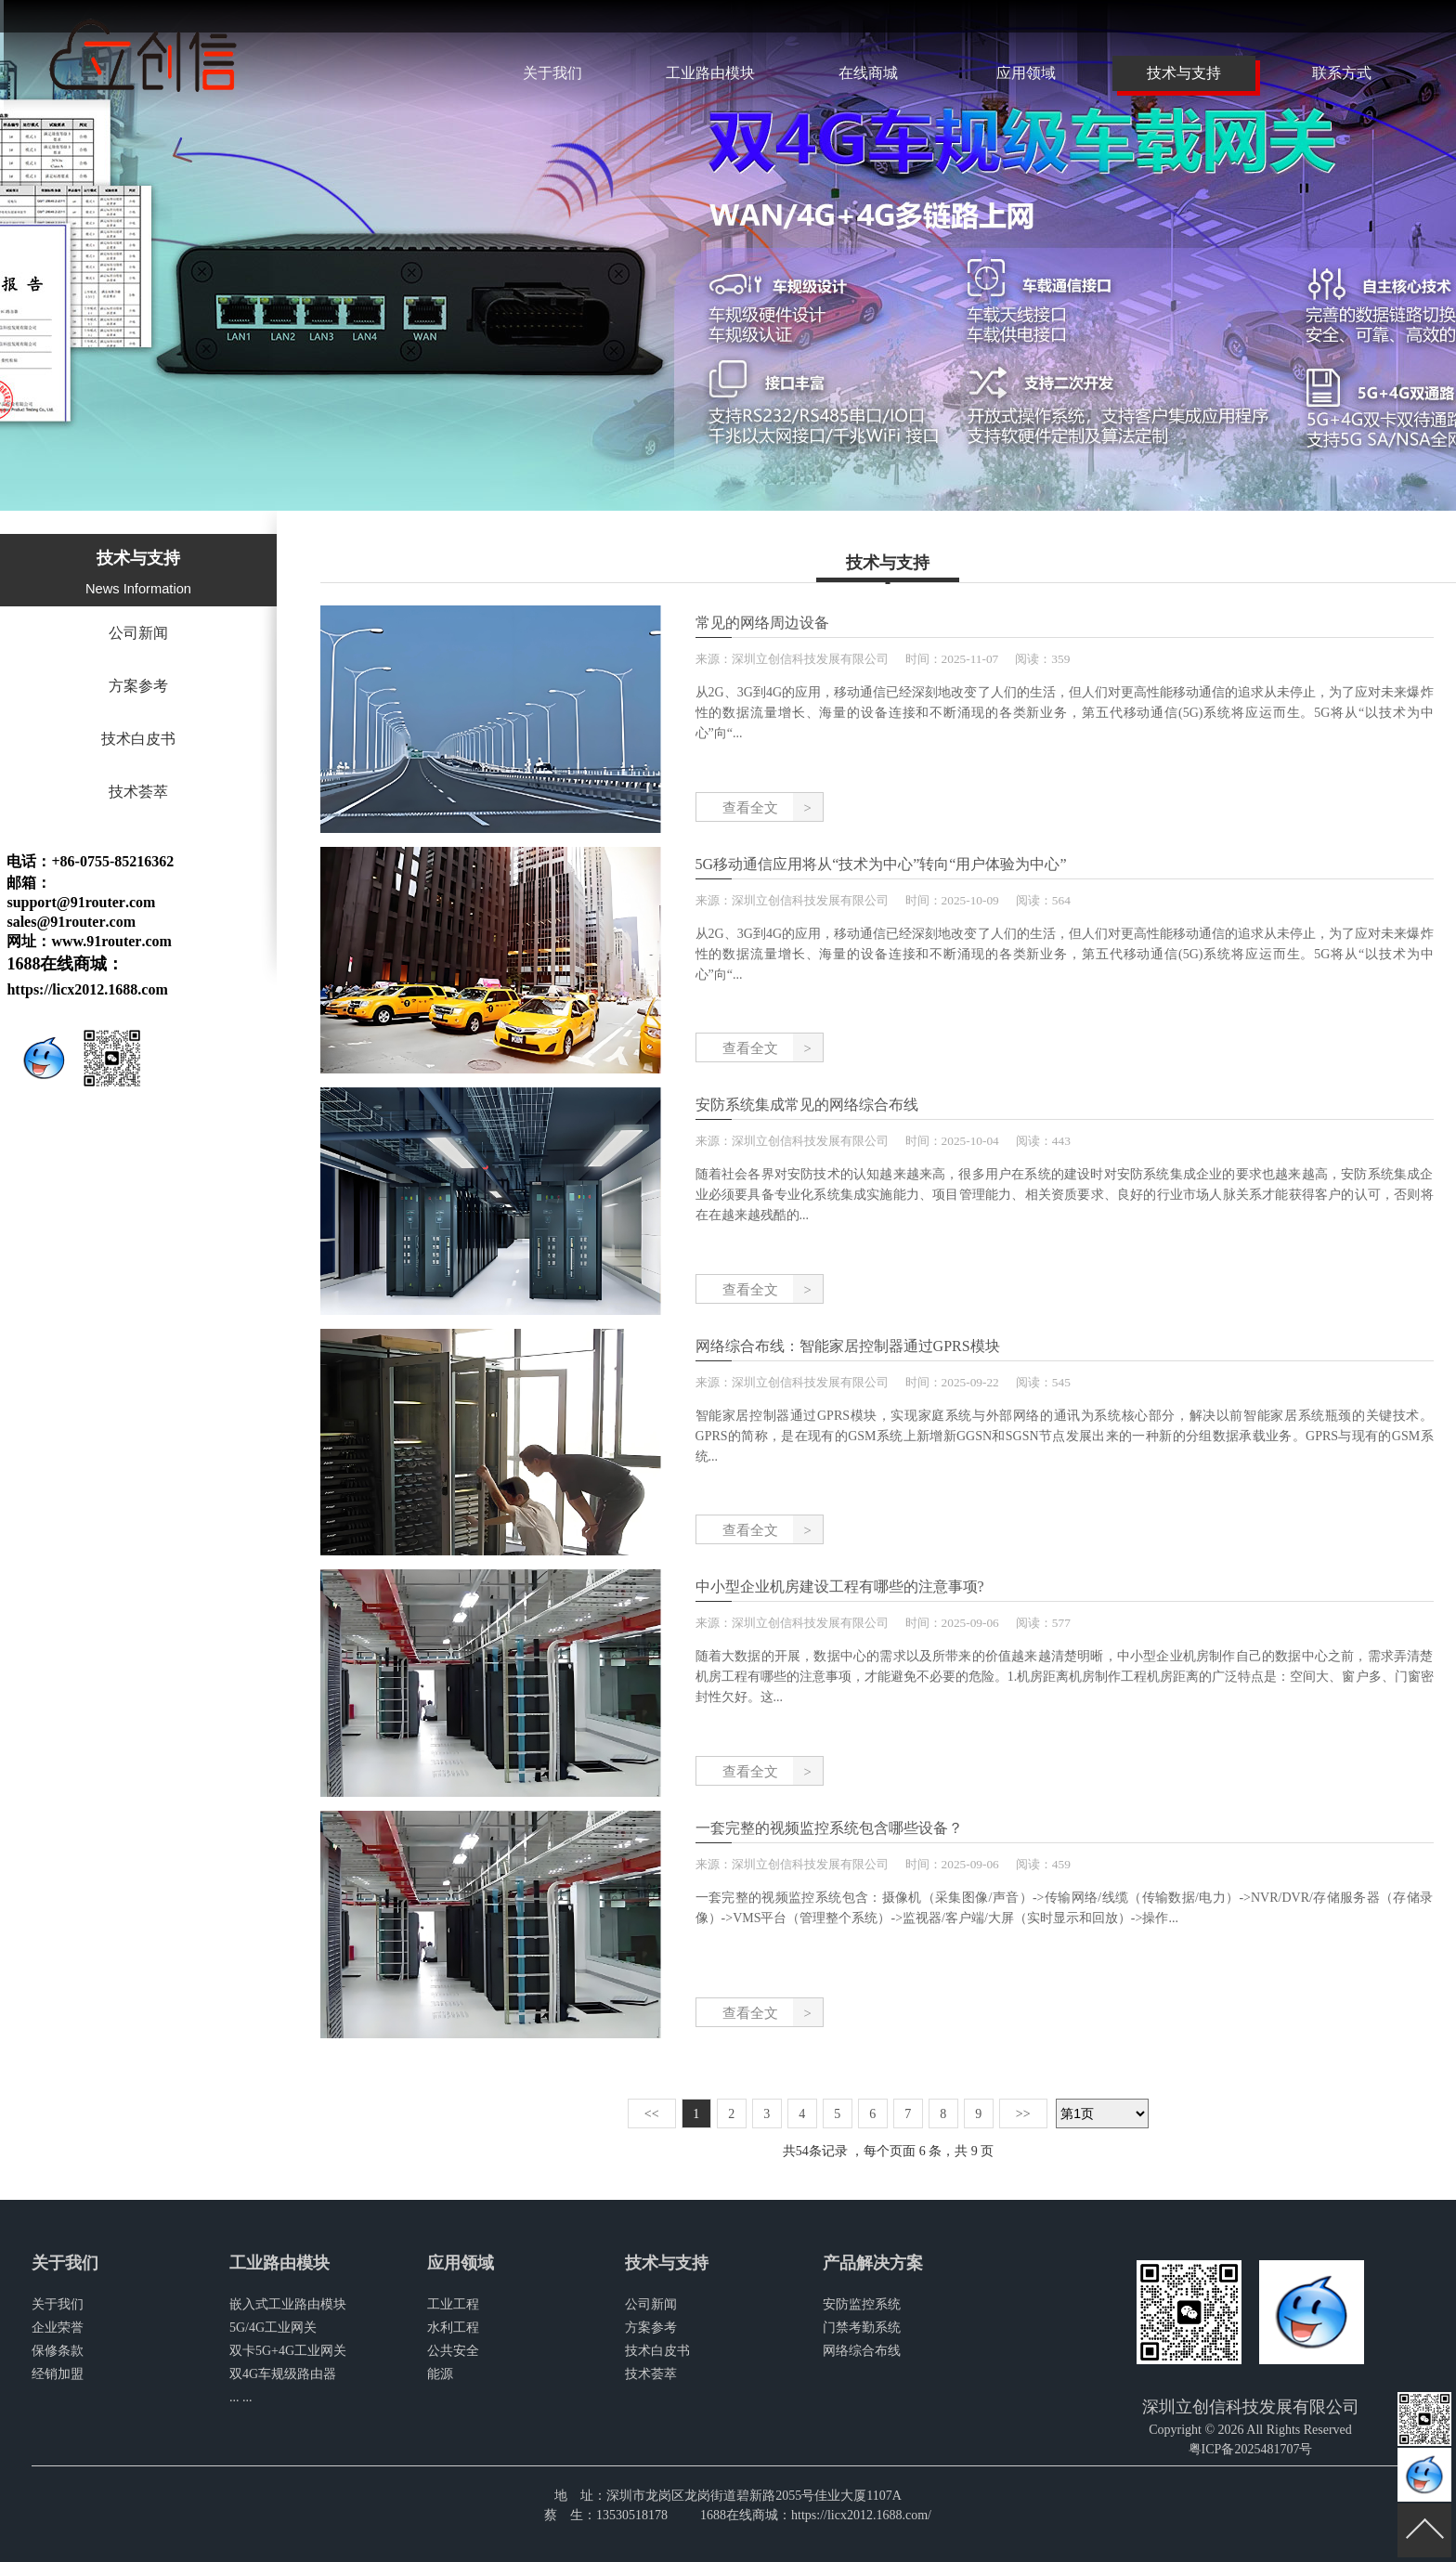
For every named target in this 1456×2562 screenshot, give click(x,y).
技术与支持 (1184, 73)
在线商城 (868, 73)
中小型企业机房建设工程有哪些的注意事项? (840, 1586)
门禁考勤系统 (862, 2327)
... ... (241, 2397)
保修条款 (58, 2351)
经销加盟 (58, 2374)
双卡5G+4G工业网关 (287, 2351)
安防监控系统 (862, 2304)
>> (1023, 2114)
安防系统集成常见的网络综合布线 (807, 1104)
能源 (440, 2374)
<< (651, 2114)
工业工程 (453, 2304)
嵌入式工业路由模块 (287, 2304)
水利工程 (453, 2327)
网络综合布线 (862, 2351)
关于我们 (552, 73)
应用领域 (1026, 73)
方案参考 (138, 686)
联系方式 (1342, 73)
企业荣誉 (58, 2327)
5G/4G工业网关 (273, 2327)
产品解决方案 (873, 2263)
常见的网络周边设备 (762, 623)
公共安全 (453, 2351)
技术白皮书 (138, 739)
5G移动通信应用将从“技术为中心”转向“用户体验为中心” (881, 864)
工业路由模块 (710, 73)
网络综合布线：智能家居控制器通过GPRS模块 (848, 1346)
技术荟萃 (138, 792)
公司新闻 (138, 633)
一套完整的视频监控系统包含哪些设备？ (829, 1828)
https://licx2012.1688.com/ (861, 2515)
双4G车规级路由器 (282, 2374)
